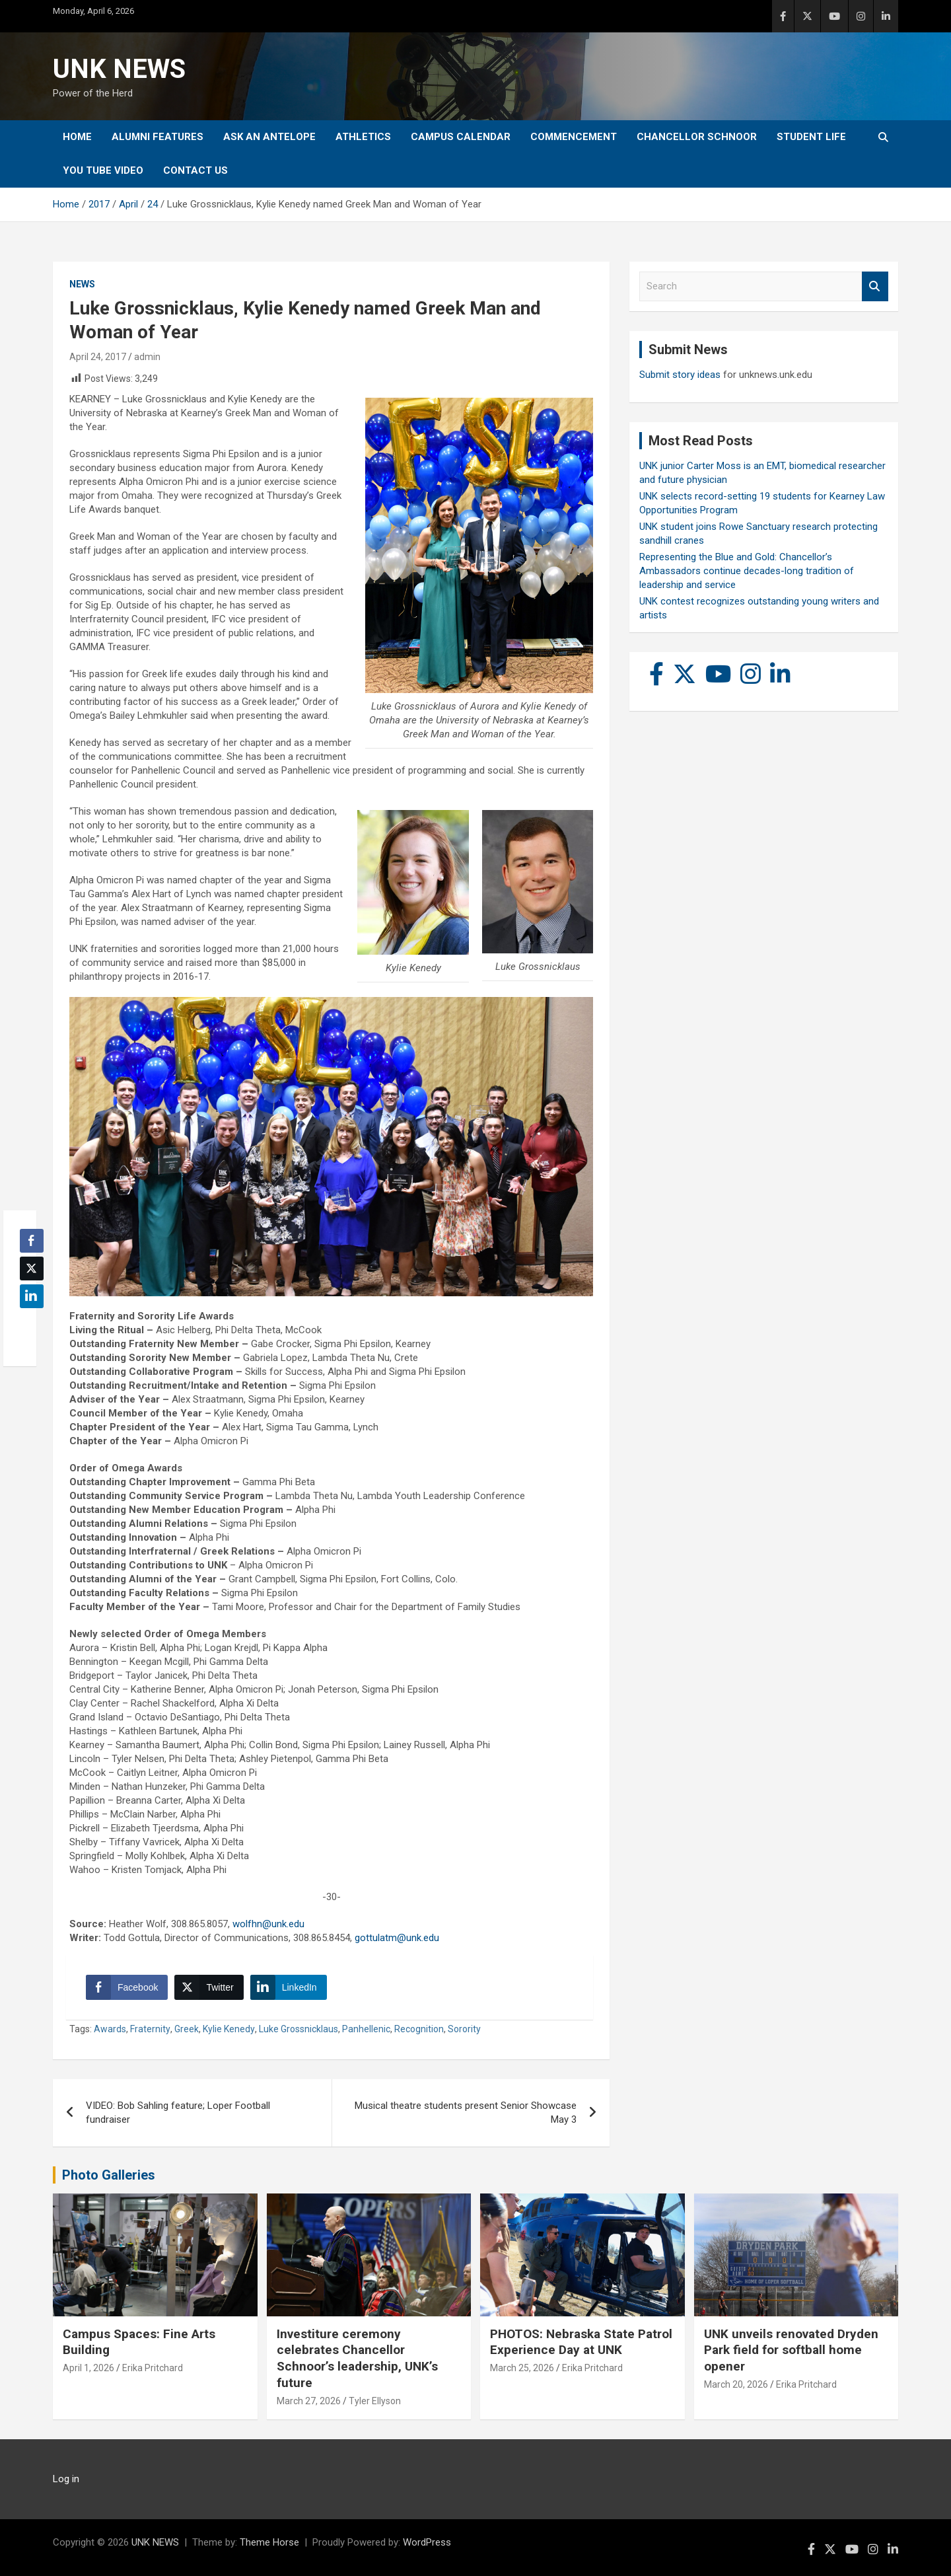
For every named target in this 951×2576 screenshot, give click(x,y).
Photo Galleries (108, 2175)
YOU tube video (103, 170)
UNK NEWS (119, 69)
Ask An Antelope (269, 137)
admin (147, 356)
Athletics (363, 137)
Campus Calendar (461, 137)
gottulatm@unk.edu (397, 1938)
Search (875, 286)
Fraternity (150, 2029)
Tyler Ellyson (375, 2401)
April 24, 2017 (97, 356)
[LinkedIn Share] (288, 1987)
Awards (110, 2029)
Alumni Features (157, 137)
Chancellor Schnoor (697, 137)
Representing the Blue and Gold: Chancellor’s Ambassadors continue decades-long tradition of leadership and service (746, 571)
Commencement (573, 137)
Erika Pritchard (152, 2368)
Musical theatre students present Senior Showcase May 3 (466, 2112)
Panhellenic (366, 2029)
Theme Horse (269, 2542)
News (82, 284)
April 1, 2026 (88, 2368)
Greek (186, 2029)
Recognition (419, 2029)
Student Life (811, 137)
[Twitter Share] (208, 1987)
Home (77, 137)
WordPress (427, 2542)
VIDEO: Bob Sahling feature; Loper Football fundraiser (178, 2112)
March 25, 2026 (522, 2368)
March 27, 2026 (309, 2401)
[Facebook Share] (127, 1987)
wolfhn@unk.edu (268, 1924)
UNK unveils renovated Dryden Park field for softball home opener (791, 2350)
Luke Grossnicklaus (298, 2029)
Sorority (464, 2029)
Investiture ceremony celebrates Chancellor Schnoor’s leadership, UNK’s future (357, 2358)
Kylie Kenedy (229, 2029)
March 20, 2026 (736, 2384)
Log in (66, 2479)
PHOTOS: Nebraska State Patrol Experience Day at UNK (581, 2342)
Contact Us (195, 170)
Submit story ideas (680, 375)
